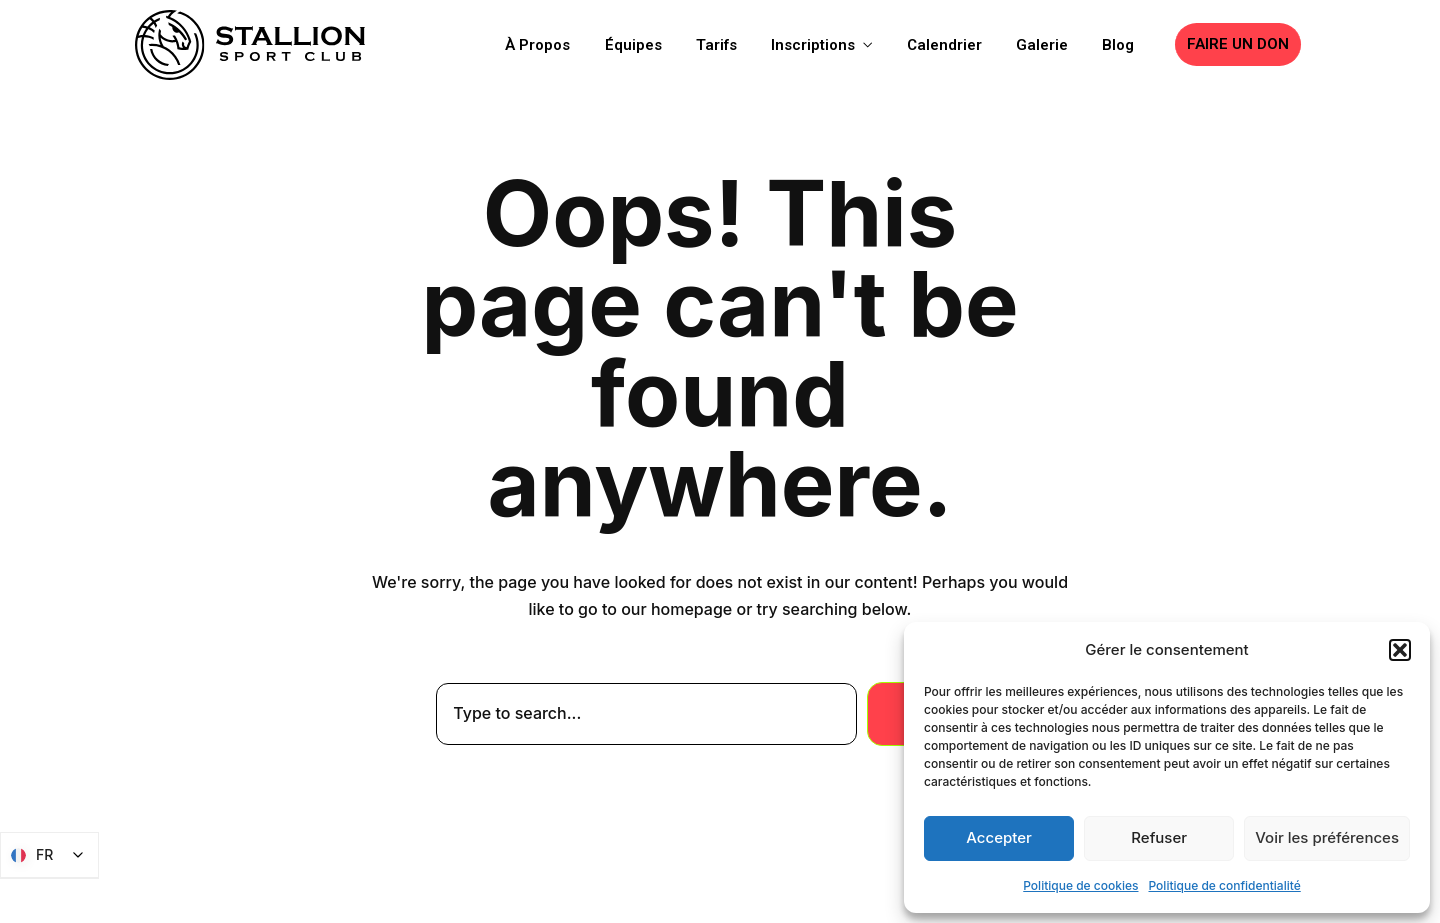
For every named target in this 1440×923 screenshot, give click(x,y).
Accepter (999, 837)
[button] (1400, 650)
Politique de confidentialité (1225, 885)
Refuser (1159, 837)
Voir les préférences (1327, 837)
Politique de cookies (1080, 885)
